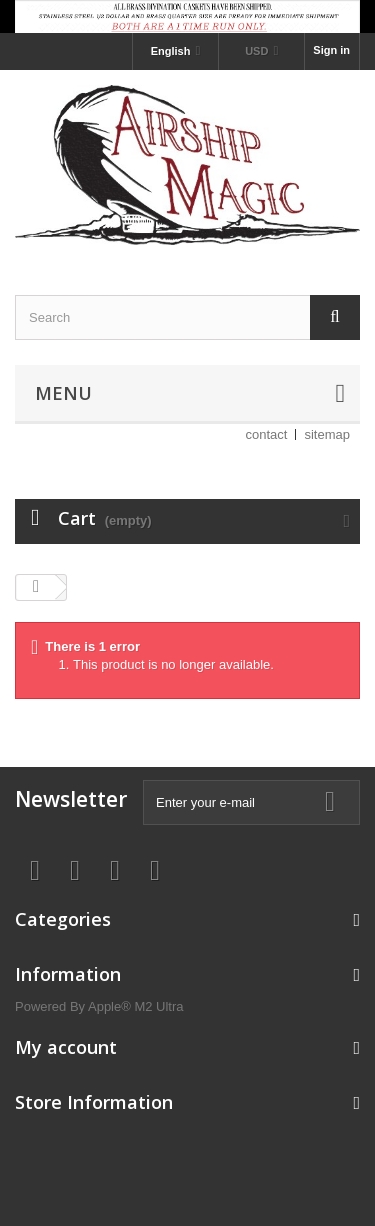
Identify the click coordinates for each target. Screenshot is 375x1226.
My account (66, 1047)
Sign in (331, 50)
